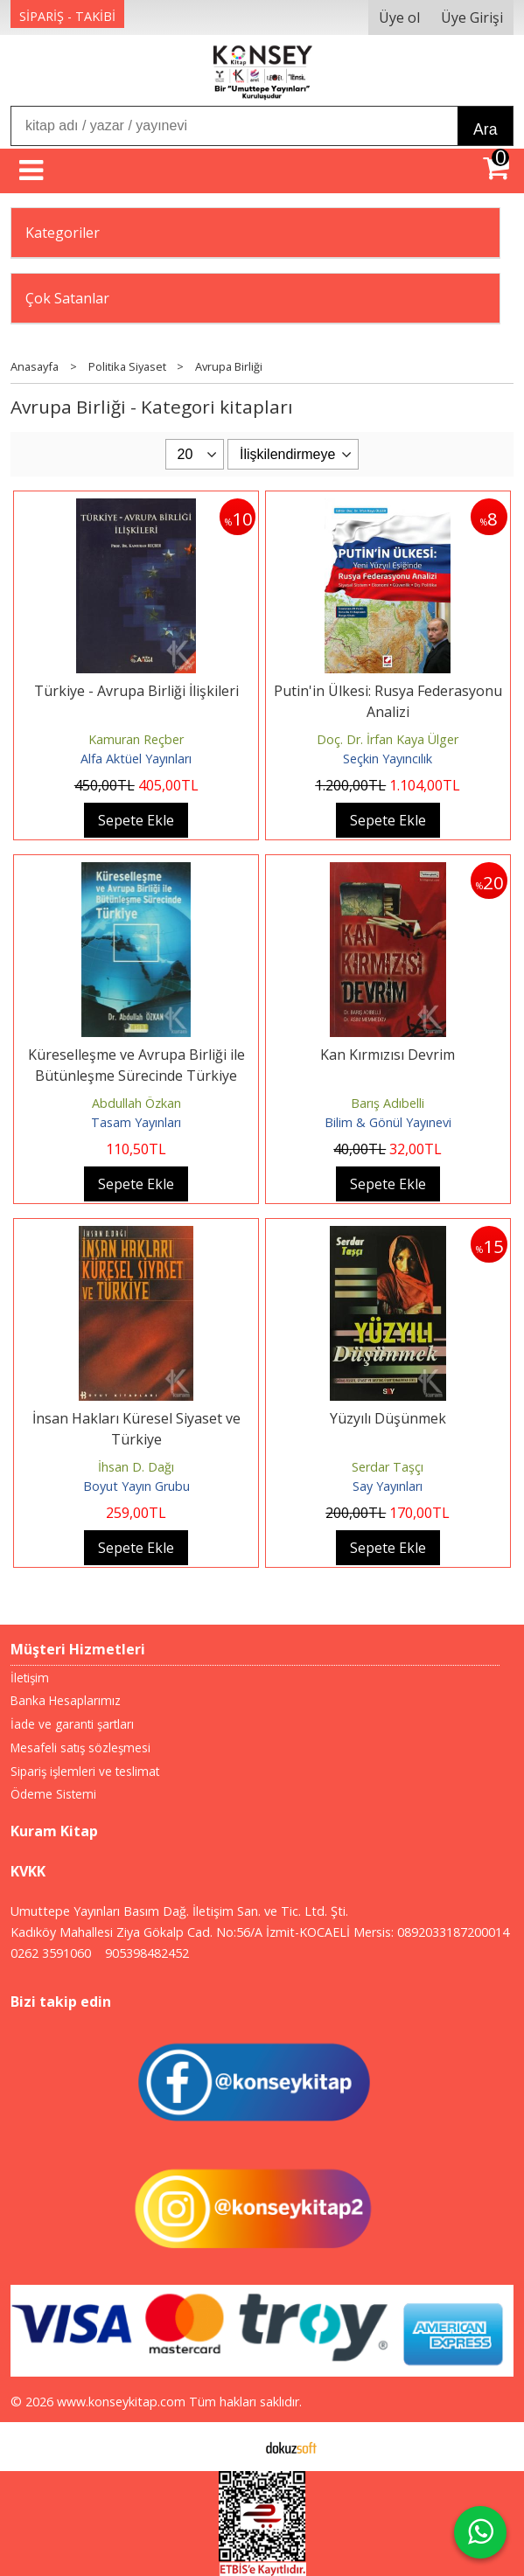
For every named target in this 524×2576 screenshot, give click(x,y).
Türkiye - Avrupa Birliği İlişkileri (136, 690)
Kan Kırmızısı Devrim (387, 1054)
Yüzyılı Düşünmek (388, 1418)
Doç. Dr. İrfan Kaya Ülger (387, 739)
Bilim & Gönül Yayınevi (388, 1122)
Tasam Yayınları (136, 1122)
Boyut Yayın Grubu (136, 1486)
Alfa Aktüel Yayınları (136, 758)
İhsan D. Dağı (136, 1467)
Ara (485, 129)
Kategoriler (62, 232)
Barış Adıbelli (387, 1103)
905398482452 (147, 1953)
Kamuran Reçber (136, 739)
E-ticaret (234, 2446)
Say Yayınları (388, 1486)
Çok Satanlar (67, 298)
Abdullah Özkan (136, 1103)
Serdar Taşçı (387, 1467)
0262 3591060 (50, 1953)
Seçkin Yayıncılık (387, 758)
